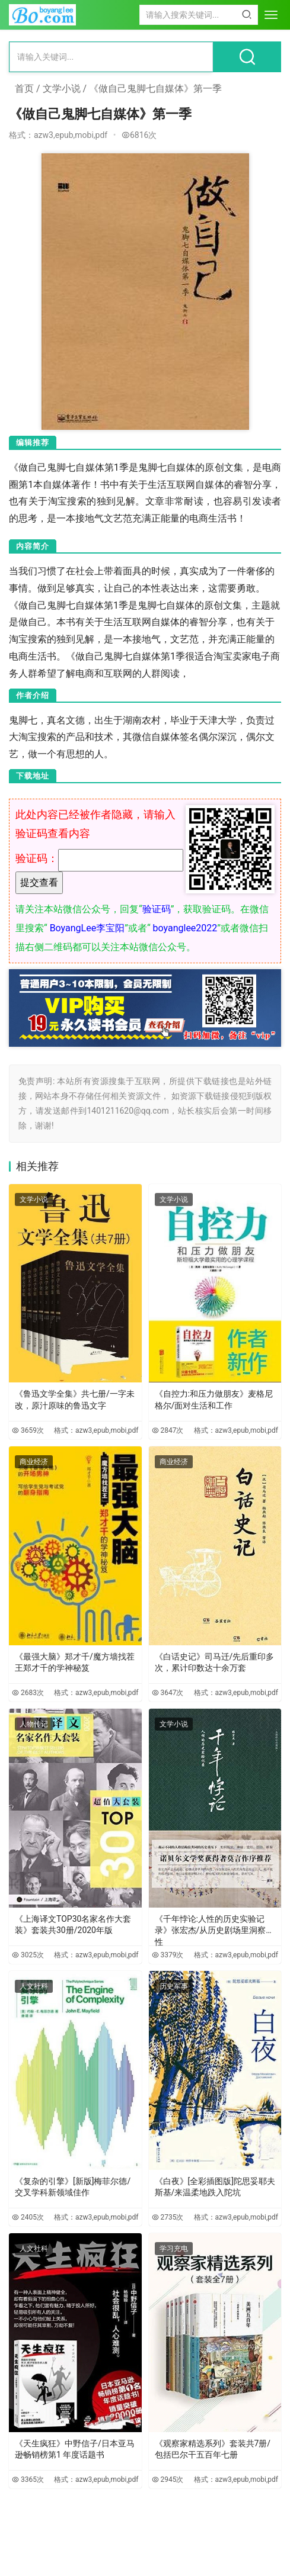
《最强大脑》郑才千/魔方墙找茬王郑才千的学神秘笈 (75, 1662)
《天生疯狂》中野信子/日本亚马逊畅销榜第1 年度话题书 (75, 2449)
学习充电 (174, 2248)
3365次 (28, 2479)
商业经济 (34, 1462)
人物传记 (34, 1724)
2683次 (28, 1693)
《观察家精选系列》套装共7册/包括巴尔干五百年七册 (213, 2449)
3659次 (28, 1430)
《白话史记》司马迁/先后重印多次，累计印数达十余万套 (215, 1662)
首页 (24, 88)
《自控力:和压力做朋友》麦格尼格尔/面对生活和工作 (214, 1399)
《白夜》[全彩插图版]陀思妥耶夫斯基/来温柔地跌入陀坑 (215, 2187)
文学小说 (62, 88)
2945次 (168, 2479)
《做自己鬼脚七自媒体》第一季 (155, 88)
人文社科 (34, 1986)
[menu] (271, 15)
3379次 (168, 1955)
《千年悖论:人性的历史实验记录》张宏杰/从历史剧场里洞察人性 (215, 1927)
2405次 (28, 2217)
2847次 (168, 1430)
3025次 (28, 1955)
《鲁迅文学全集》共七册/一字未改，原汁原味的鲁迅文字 (75, 1399)
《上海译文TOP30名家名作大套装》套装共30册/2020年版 (73, 1924)
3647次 (168, 1693)
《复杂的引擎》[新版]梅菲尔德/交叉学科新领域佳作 (72, 2187)
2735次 (168, 2217)
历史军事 (174, 1986)
